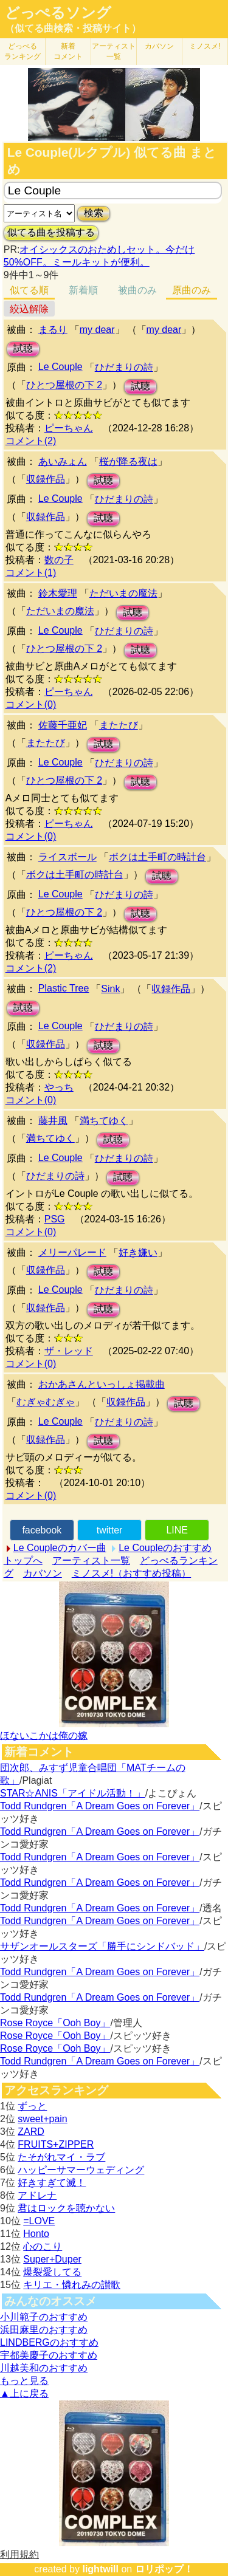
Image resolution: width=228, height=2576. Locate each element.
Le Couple (60, 366)
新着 (68, 51)
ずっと (32, 2106)
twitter (110, 1530)
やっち (59, 1087)
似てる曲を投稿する (51, 232)
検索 (93, 213)
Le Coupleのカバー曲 (59, 1548)
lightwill (100, 2569)
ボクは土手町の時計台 (157, 857)
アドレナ (37, 2195)
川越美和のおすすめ (44, 2368)
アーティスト (114, 51)
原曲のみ (191, 290)
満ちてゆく (104, 1120)
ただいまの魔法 (123, 593)
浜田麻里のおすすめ (44, 2329)
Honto (36, 2233)
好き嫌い (138, 1252)
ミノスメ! (204, 46)
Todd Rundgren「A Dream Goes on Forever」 (99, 1806)
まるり (52, 329)
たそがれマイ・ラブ (61, 2157)
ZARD (31, 2131)
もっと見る (24, 2381)
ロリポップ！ (164, 2569)
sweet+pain (42, 2119)
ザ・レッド (68, 1351)
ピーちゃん (68, 428)
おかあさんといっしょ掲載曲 (101, 1384)
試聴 (23, 348)
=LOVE (39, 2221)
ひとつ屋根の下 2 (64, 385)
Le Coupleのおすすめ (165, 1548)
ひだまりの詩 (124, 367)
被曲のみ (137, 290)
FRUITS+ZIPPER (56, 2144)
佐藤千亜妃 (62, 725)
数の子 (59, 560)
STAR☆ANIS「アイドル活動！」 (72, 1793)
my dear (97, 329)
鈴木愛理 (57, 593)
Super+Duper (52, 2259)
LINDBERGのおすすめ (49, 2342)
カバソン (159, 46)
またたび (118, 725)
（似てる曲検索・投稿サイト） (73, 28)
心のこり (42, 2246)
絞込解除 (29, 309)
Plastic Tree (63, 988)
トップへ (23, 1560)
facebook (41, 1530)
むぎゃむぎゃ (45, 1402)
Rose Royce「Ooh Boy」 (55, 2023)
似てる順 (29, 290)
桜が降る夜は (128, 461)
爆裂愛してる (52, 2272)
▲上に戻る (24, 2393)
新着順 (83, 290)
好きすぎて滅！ (52, 2182)
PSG (54, 1219)
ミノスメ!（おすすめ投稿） (131, 1573)
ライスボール (67, 857)
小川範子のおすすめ (44, 2317)
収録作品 (45, 479)
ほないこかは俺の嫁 (44, 1735)
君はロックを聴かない (66, 2208)
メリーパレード (72, 1252)
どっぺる (22, 51)
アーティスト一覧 (91, 1560)
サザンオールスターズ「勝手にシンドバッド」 (102, 1946)
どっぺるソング (58, 13)
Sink (110, 989)
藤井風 (52, 1120)
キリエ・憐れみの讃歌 (71, 2285)
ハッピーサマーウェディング (81, 2170)
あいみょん (62, 461)
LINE (177, 1530)
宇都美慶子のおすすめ (48, 2355)
